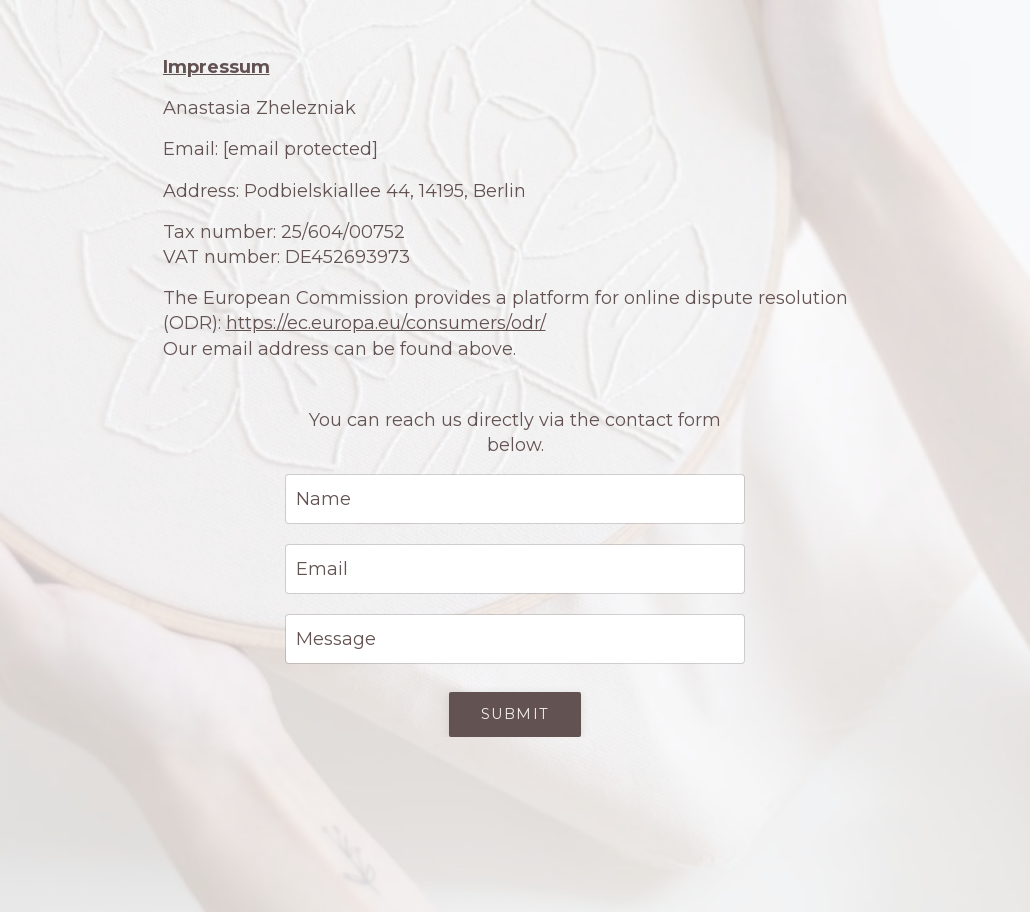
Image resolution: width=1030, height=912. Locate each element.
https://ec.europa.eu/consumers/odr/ (386, 323)
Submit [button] (515, 714)
